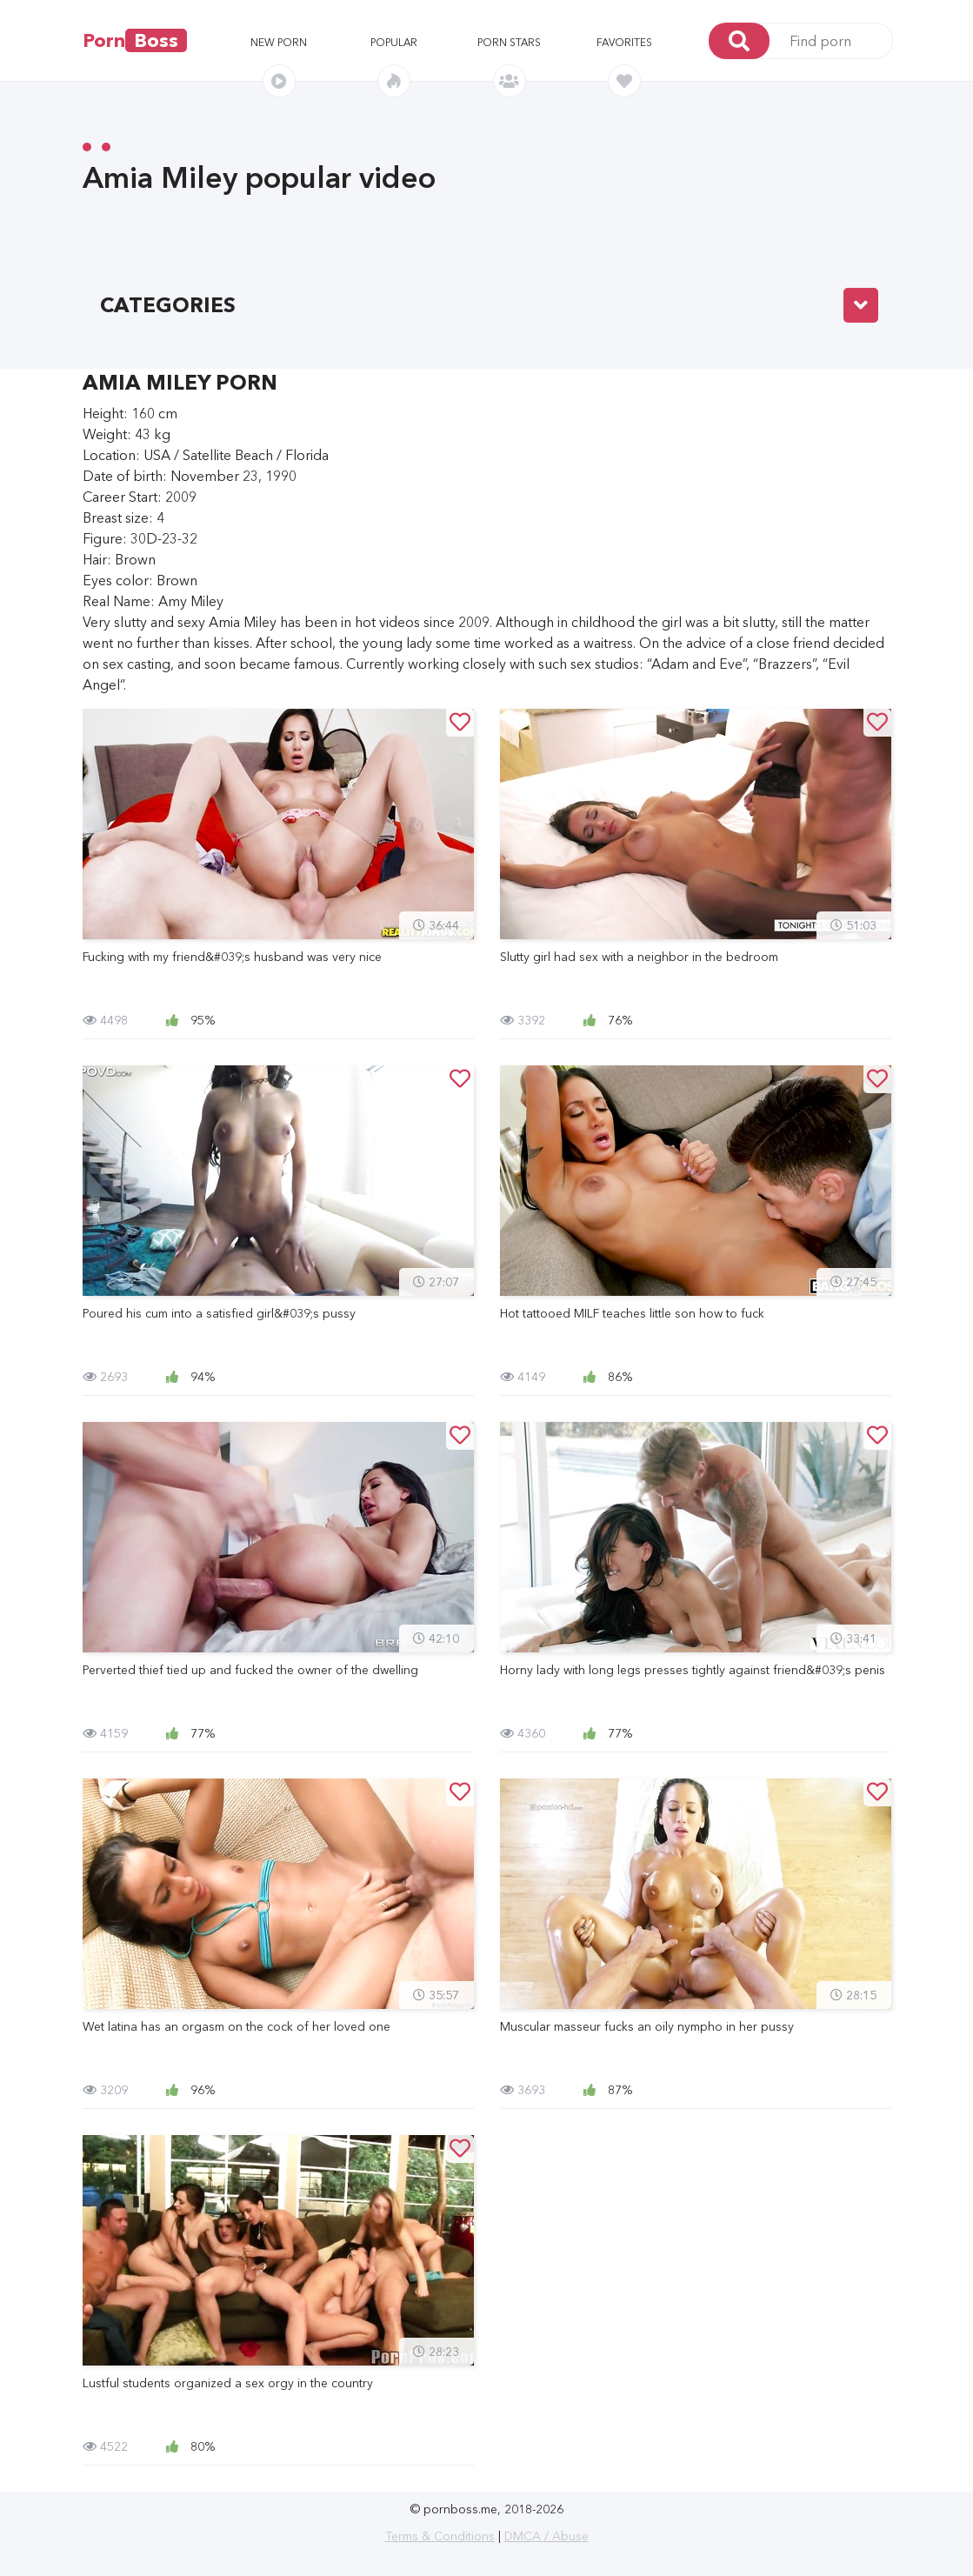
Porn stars (509, 42)
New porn (278, 42)
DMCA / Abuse (546, 2536)
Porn (135, 40)
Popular (393, 42)
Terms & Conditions (440, 2536)
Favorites (624, 42)
